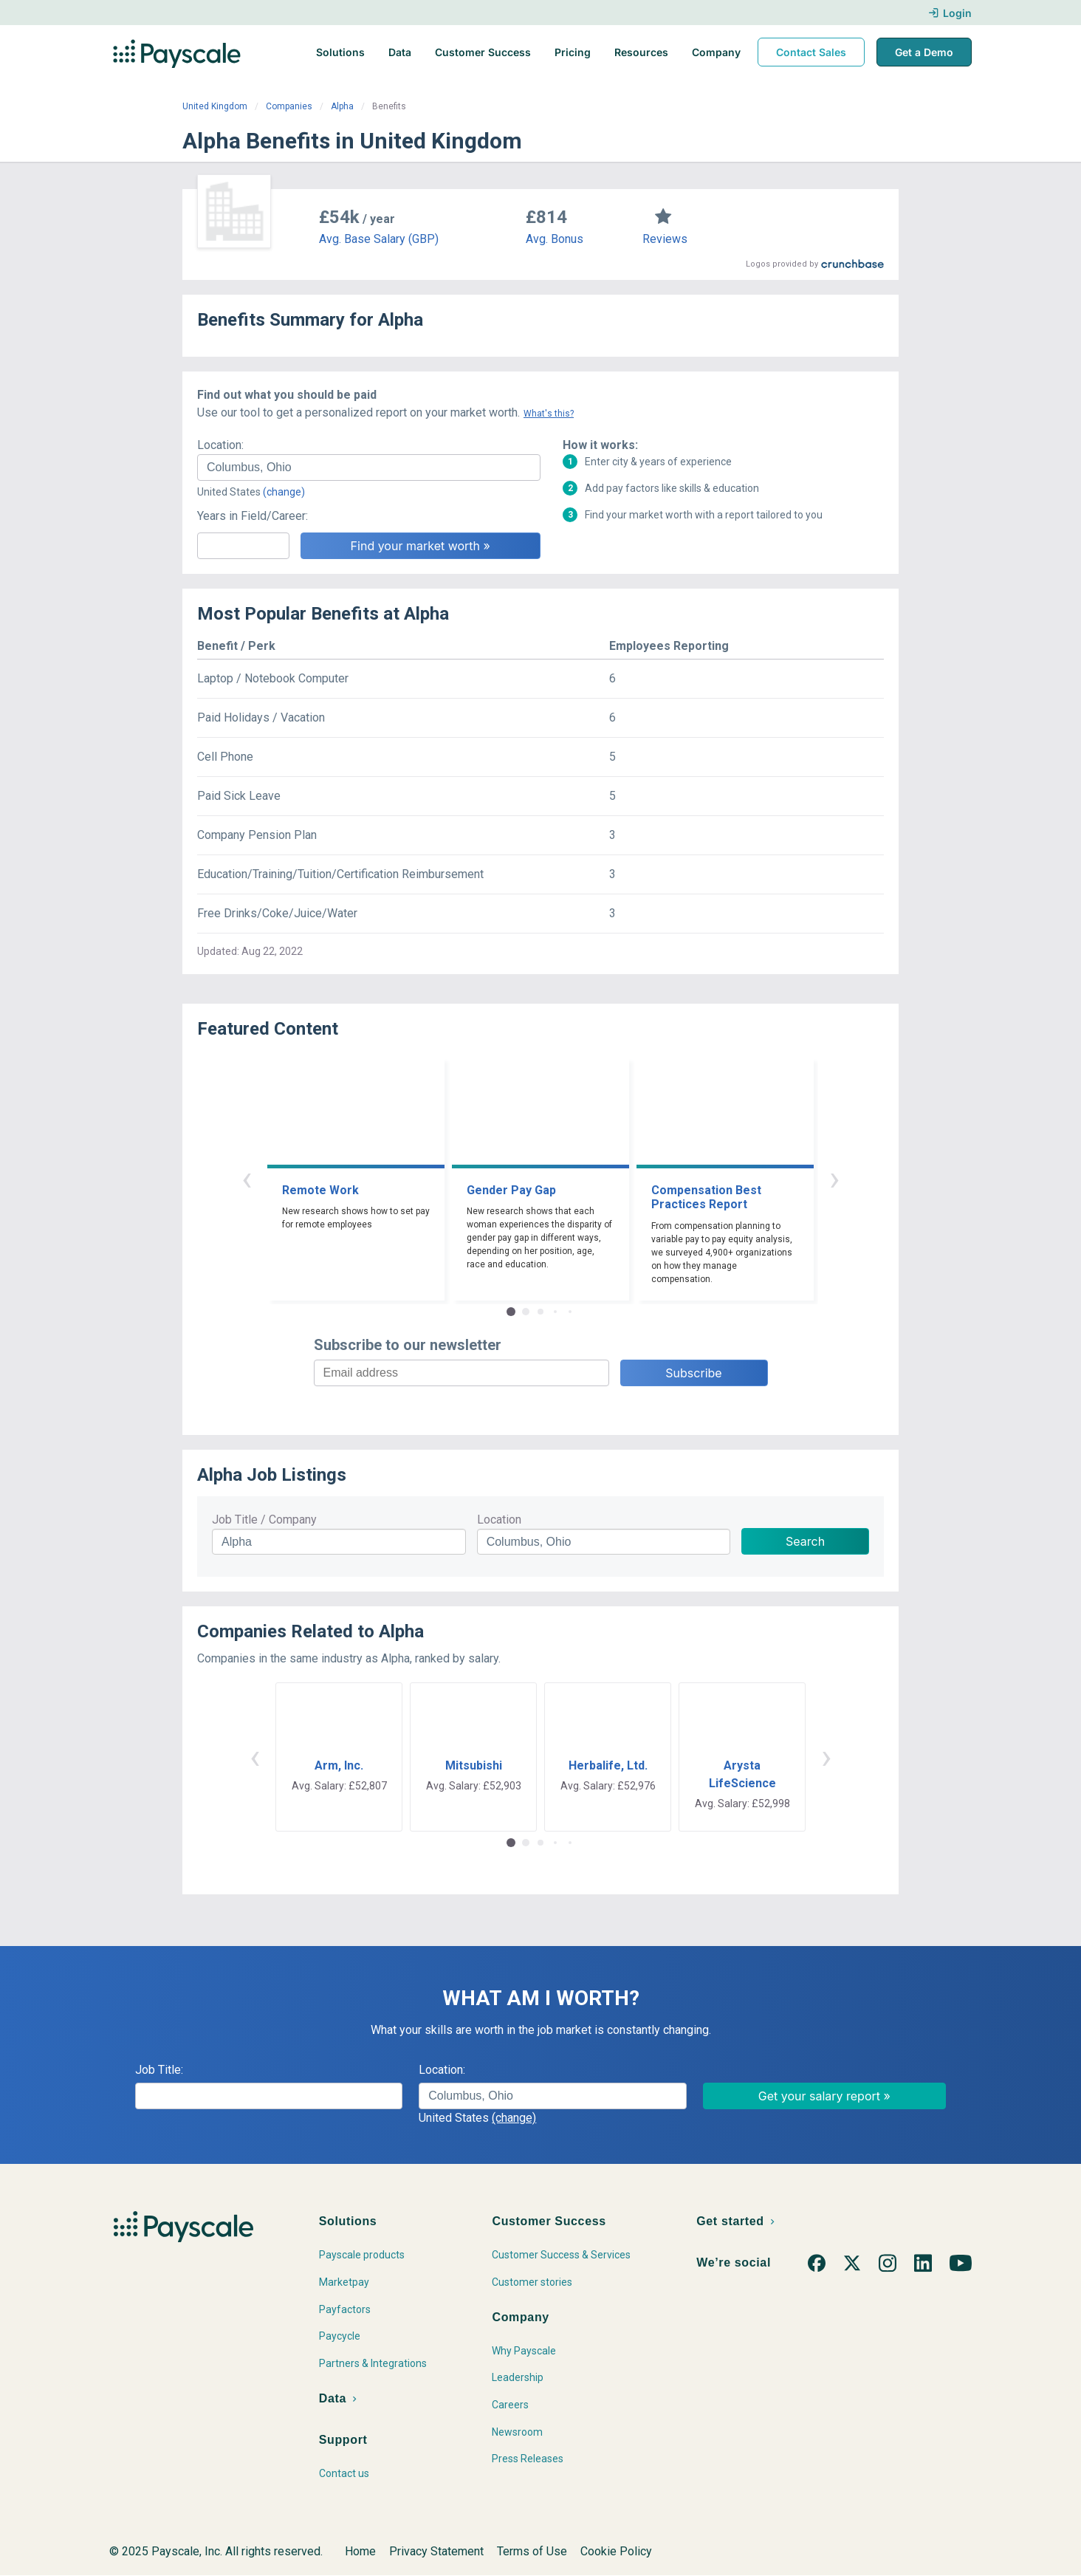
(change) (284, 492)
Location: (220, 445)
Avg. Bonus (554, 239)
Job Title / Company (264, 1520)
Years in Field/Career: (252, 516)
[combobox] (368, 467)
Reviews (664, 239)
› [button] (834, 1178)
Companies (289, 106)
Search (805, 1541)
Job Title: (159, 2070)
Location (499, 1520)
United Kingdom (214, 106)
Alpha (342, 106)
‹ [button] (246, 1178)
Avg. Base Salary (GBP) (379, 239)
